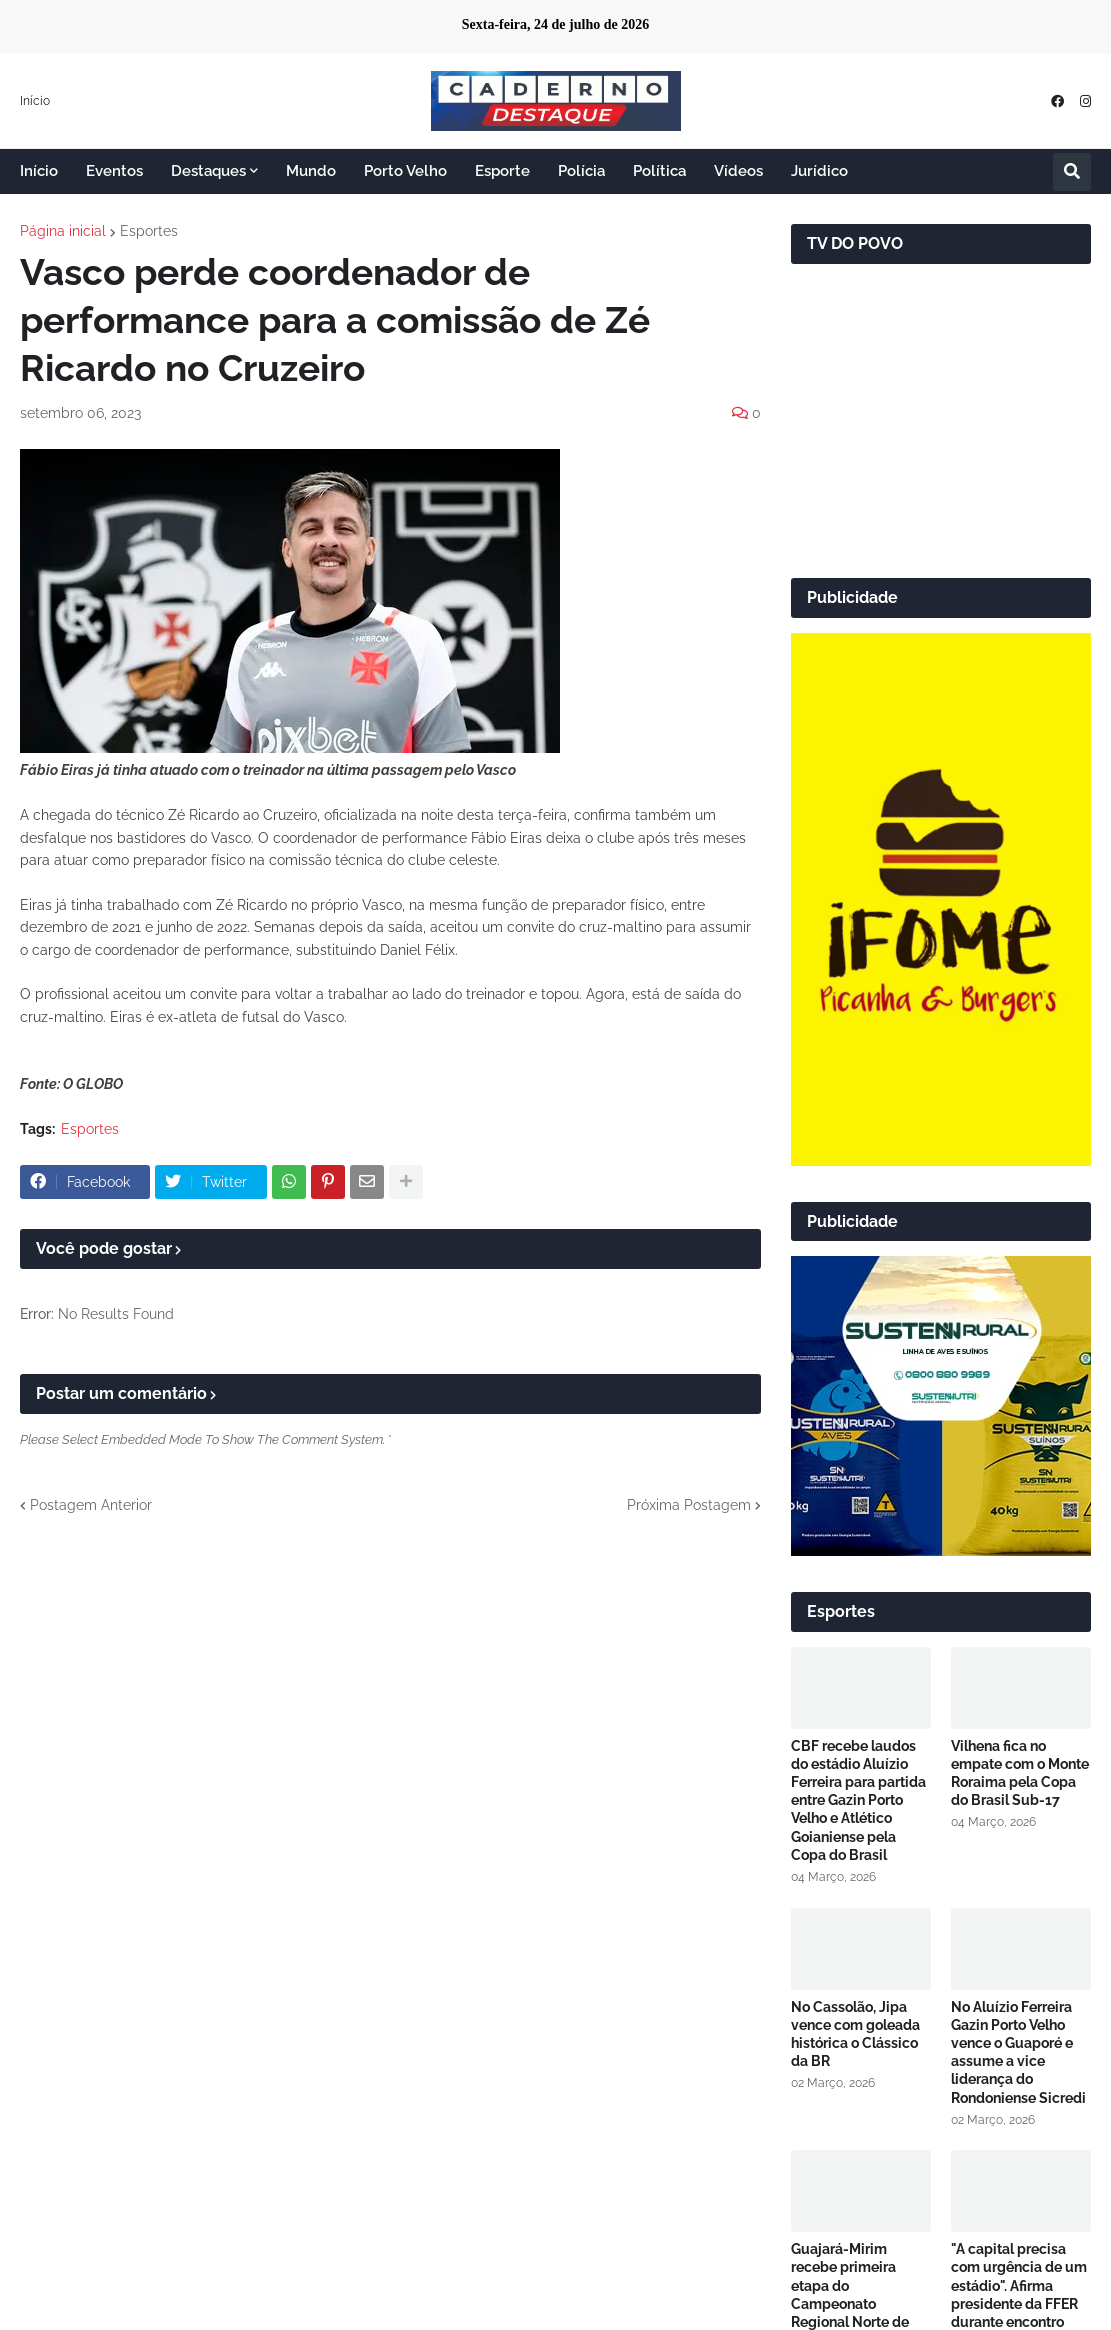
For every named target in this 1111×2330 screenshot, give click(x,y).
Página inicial (63, 231)
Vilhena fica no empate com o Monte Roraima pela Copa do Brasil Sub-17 (1020, 1773)
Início (35, 101)
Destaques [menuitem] (208, 171)
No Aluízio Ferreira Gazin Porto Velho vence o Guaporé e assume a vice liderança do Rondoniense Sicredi (1018, 2052)
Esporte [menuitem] (502, 171)
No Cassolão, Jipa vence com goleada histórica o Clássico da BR (855, 2034)
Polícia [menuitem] (581, 171)
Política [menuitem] (659, 171)
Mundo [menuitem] (311, 171)
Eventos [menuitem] (114, 171)
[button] (1072, 172)
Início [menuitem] (39, 171)
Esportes (149, 231)
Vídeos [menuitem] (738, 171)
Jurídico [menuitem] (819, 171)
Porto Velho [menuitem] (405, 171)
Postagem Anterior (91, 1505)
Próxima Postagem (689, 1505)
